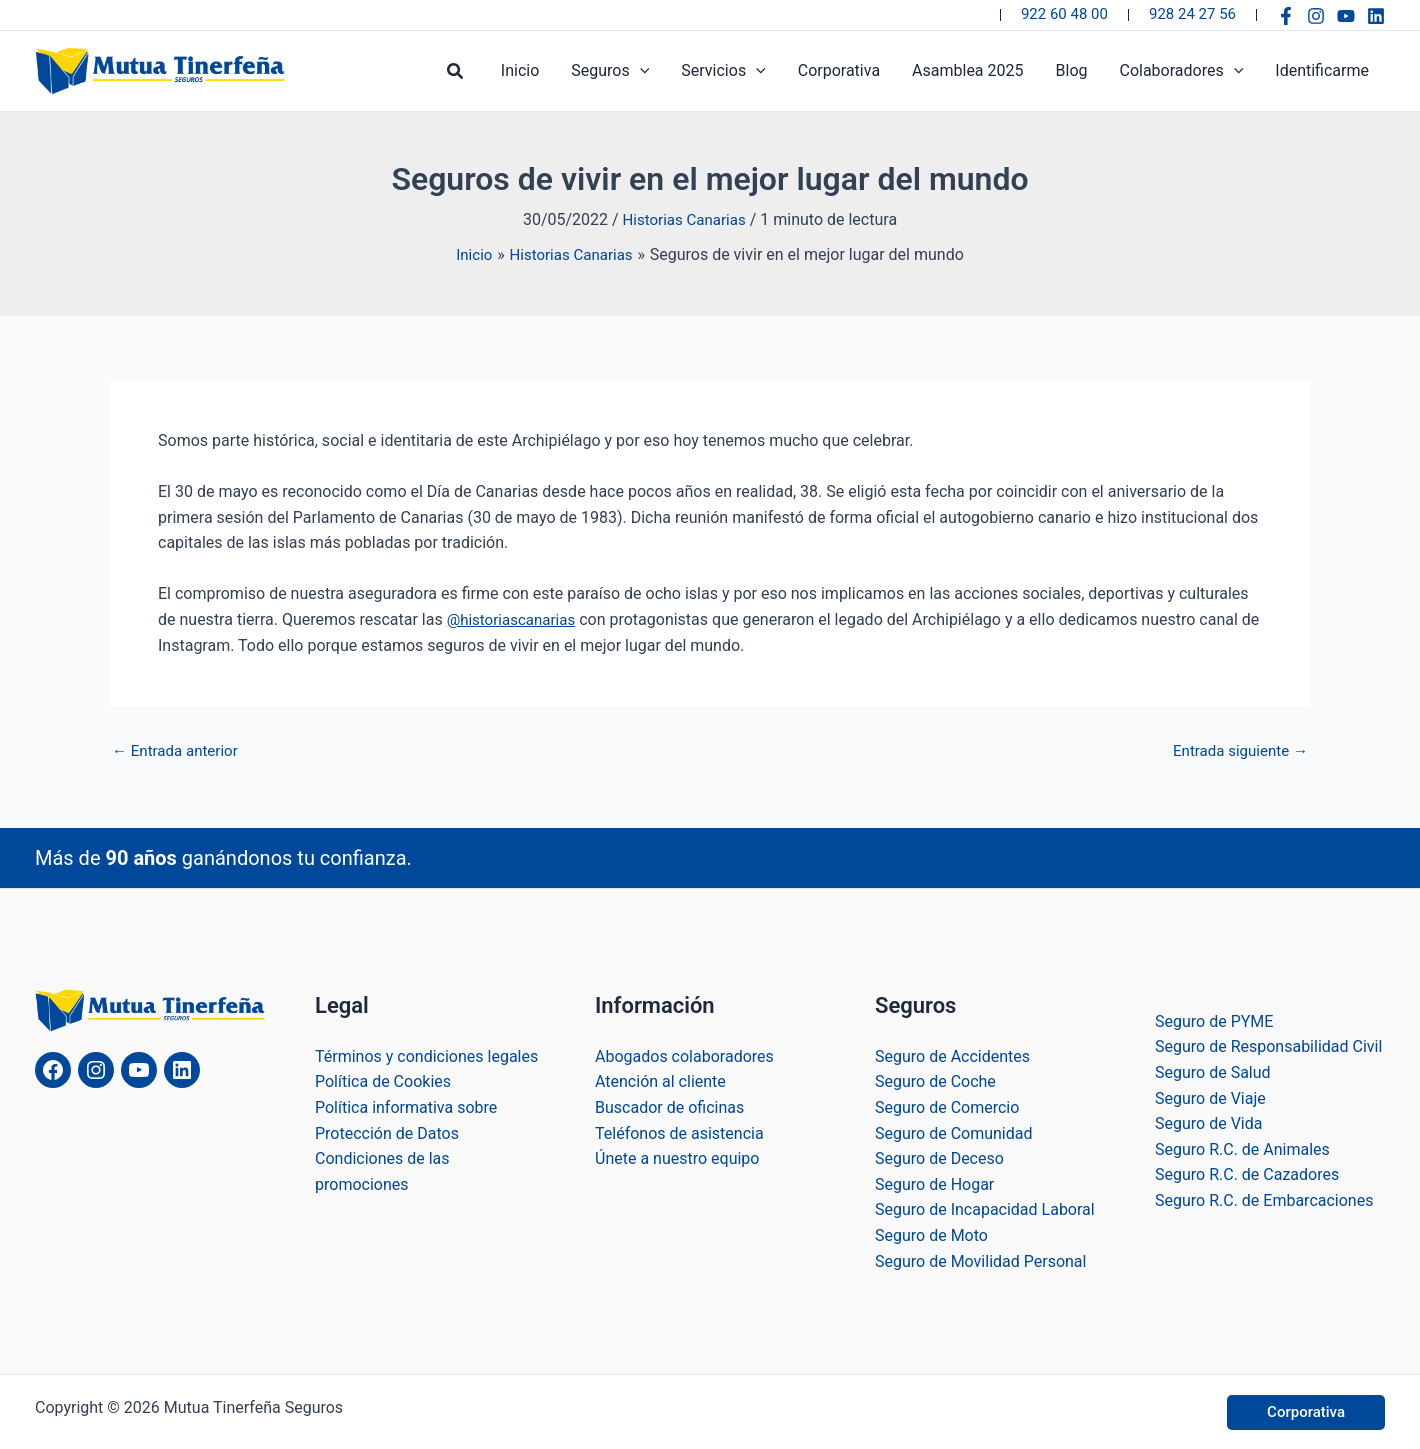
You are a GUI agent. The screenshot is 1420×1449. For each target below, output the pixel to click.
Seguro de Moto (931, 1234)
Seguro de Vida (1208, 1122)
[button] (456, 71)
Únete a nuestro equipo (677, 1157)
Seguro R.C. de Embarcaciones (1264, 1199)
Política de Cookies (383, 1081)
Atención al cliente (660, 1081)
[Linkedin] (1376, 16)
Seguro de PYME (1214, 1020)
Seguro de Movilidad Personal (980, 1260)
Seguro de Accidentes (952, 1055)
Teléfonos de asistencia (679, 1132)
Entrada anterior (179, 751)
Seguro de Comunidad (954, 1132)
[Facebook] (1286, 16)
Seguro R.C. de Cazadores (1247, 1174)
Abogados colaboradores (684, 1055)
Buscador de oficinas (669, 1106)
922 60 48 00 (1064, 14)
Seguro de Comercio (947, 1106)
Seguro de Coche (935, 1081)
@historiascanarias (515, 618)
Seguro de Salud (1213, 1071)
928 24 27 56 (1192, 14)
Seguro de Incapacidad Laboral (985, 1209)
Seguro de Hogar (934, 1183)
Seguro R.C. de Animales (1242, 1148)
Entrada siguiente (1236, 751)
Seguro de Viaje (1210, 1097)
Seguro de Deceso (939, 1157)
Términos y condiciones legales (426, 1055)
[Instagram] (1316, 16)
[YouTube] (1346, 16)
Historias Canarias (684, 219)
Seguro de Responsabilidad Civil (1268, 1046)
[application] (640, 71)
